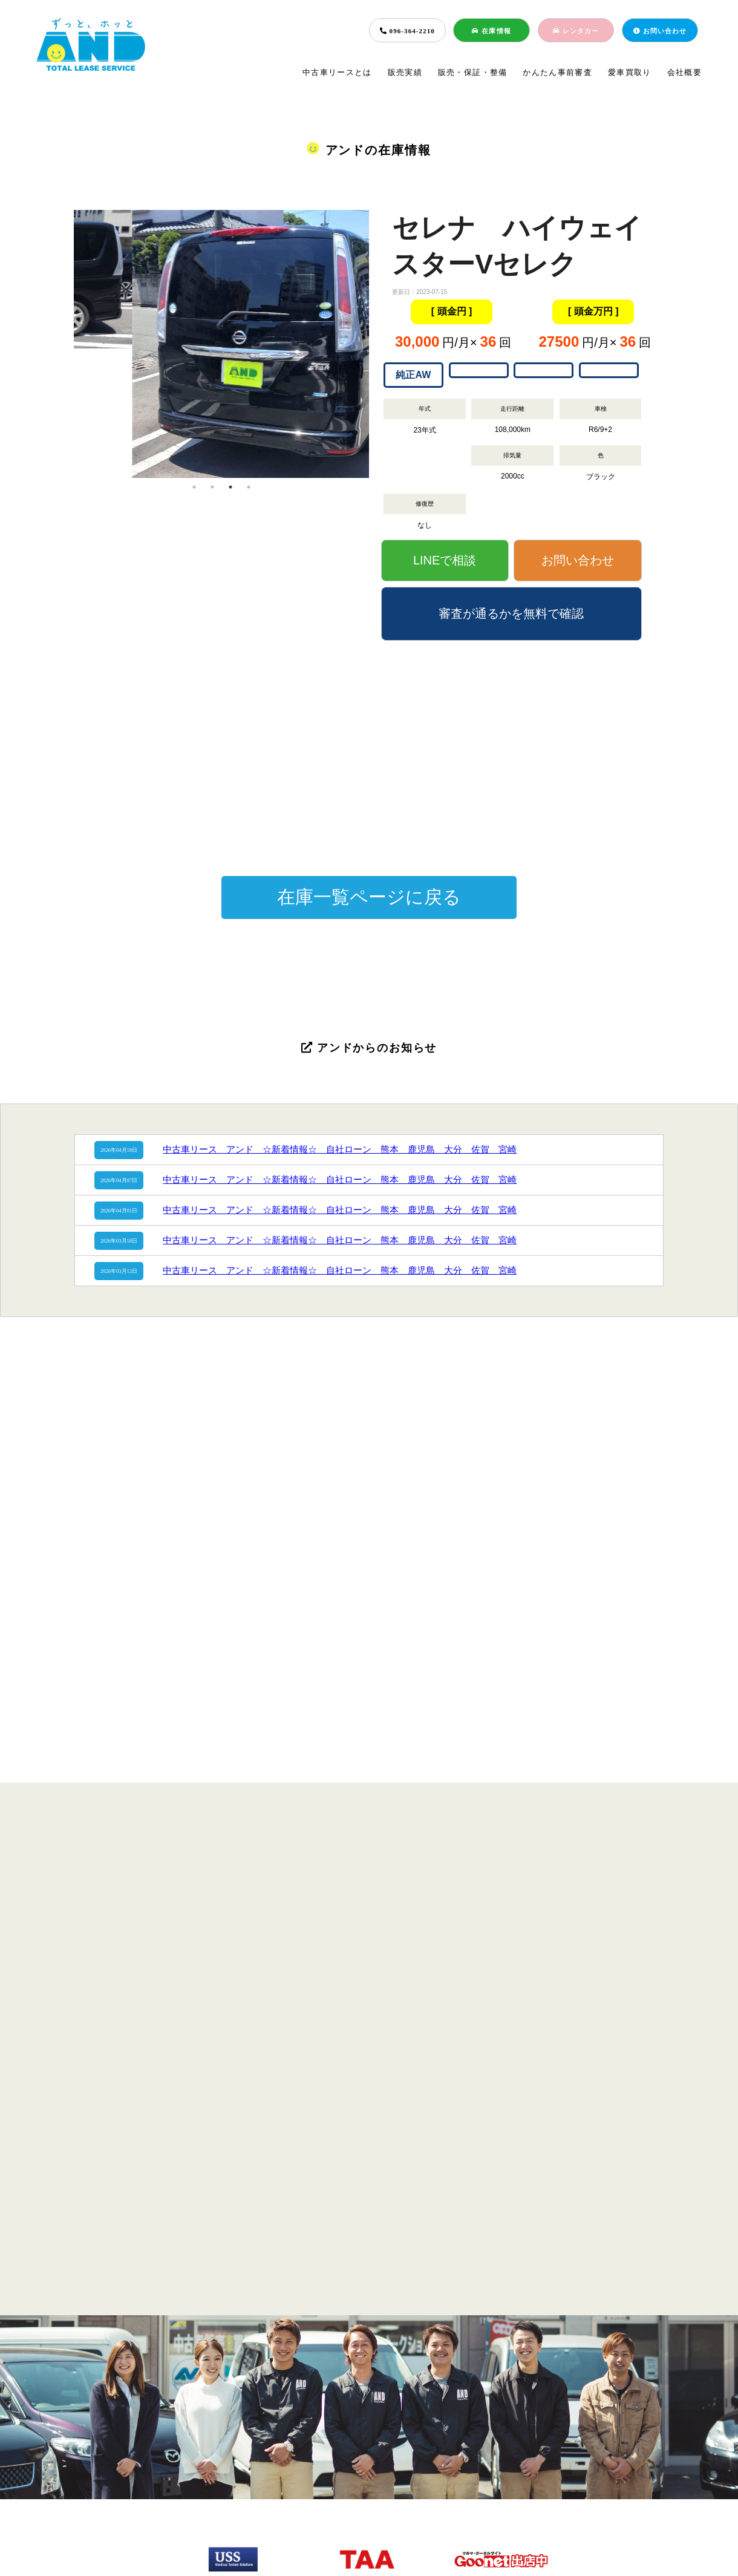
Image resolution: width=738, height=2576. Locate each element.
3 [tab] (230, 487)
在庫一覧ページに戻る (369, 897)
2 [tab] (212, 487)
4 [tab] (249, 487)
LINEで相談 (444, 560)
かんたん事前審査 (557, 72)
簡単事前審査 (364, 2474)
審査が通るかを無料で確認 (511, 613)
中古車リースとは (337, 72)
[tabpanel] (221, 279)
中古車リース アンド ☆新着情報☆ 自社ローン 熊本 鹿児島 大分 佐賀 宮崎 (340, 1149)
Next (378, 344)
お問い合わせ (660, 30)
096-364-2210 (407, 30)
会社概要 (684, 72)
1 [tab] (194, 487)
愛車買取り (629, 72)
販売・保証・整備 (473, 72)
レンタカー (576, 30)
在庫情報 (491, 30)
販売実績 (405, 72)
